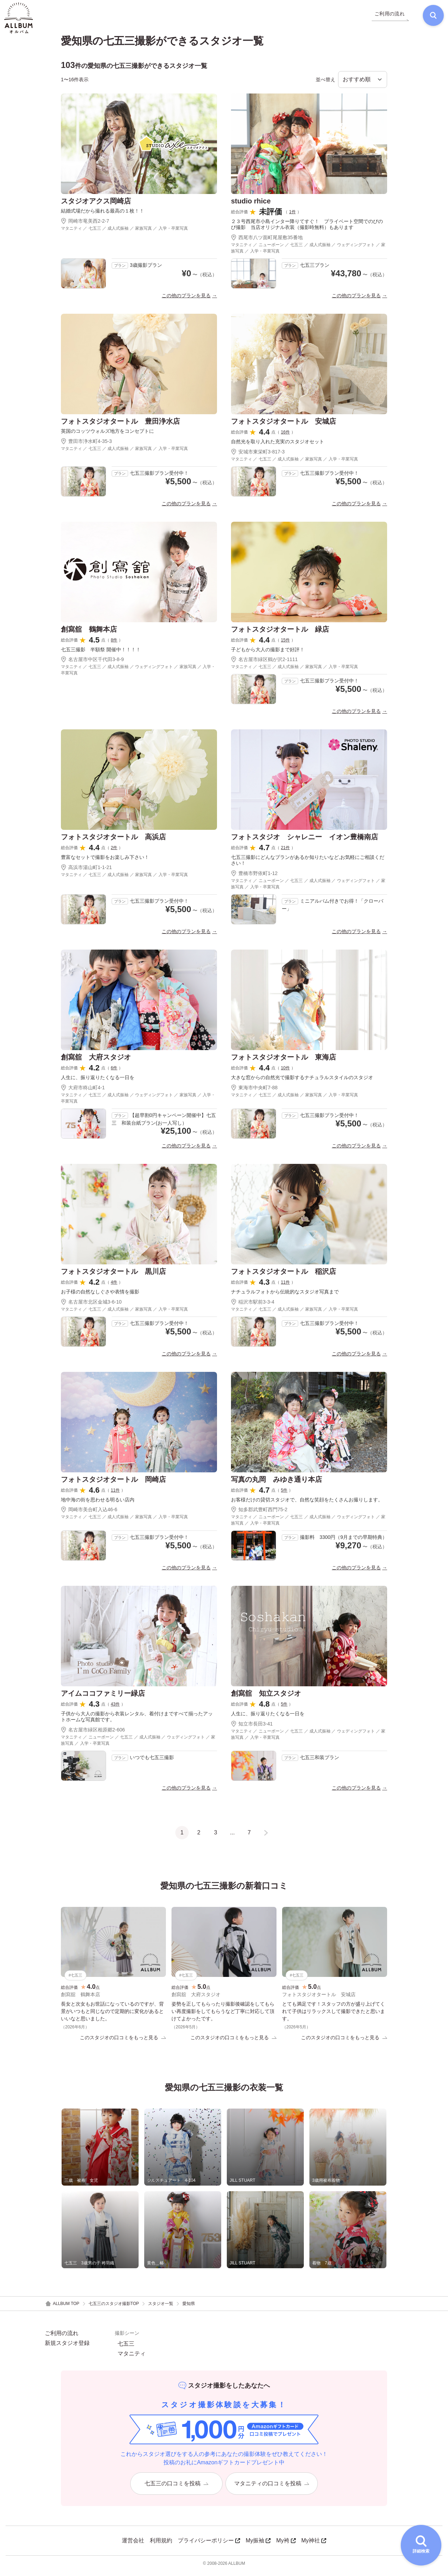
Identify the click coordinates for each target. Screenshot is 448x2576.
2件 (114, 851)
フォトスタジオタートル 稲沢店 (283, 1275)
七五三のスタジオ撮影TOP (114, 2308)
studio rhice (251, 205)
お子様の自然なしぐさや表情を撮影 (100, 1295)
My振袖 (258, 2545)
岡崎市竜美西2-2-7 (85, 225)
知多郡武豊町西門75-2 (259, 1514)
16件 (285, 435)
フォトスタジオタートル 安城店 (283, 425)
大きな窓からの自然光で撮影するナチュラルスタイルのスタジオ (302, 1081)
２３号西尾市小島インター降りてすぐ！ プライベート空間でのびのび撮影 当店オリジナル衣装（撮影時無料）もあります (307, 228)
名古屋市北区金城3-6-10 (91, 1306)
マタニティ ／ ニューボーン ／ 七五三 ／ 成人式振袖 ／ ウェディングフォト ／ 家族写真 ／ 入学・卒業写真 (308, 251)
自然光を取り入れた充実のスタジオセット (277, 445)
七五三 (126, 2349)
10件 (285, 1072)
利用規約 (161, 2545)
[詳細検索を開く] (421, 2545)
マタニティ (132, 2358)
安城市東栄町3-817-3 (258, 455)
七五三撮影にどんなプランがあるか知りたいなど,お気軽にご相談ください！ (307, 864)
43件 (115, 1708)
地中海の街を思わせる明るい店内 (97, 1503)
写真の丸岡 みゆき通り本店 (276, 1483)
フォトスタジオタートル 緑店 (280, 633)
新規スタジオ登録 (67, 2348)
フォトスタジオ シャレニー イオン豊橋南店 (304, 841)
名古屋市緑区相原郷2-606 (93, 1734)
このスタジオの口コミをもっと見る (123, 2042)
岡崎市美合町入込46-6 (89, 1514)
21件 (285, 851)
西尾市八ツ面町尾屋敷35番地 (267, 241)
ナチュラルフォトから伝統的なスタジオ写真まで (285, 1295)
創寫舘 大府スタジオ (96, 1061)
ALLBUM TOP (62, 2309)
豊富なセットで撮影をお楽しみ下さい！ (105, 861)
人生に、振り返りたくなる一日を (97, 1081)
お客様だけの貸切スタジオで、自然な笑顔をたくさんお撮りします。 (307, 1503)
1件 (292, 216)
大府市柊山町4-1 (83, 1091)
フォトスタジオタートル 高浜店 (113, 841)
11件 (285, 1286)
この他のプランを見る (186, 299)
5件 (284, 1494)
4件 (114, 1286)
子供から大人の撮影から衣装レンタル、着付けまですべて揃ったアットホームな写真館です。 (137, 1721)
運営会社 (133, 2545)
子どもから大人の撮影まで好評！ (267, 653)
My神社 (313, 2545)
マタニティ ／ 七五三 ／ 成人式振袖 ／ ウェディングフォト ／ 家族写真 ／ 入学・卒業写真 (138, 674)
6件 (114, 1072)
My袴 (285, 2545)
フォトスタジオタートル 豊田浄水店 (120, 425)
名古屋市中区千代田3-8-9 (92, 663)
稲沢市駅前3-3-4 (252, 1306)
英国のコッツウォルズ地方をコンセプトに (107, 435)
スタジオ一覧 (160, 2308)
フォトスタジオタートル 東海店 (283, 1061)
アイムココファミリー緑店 (103, 1697)
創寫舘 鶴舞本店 (89, 633)
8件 (114, 643)
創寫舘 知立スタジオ (266, 1697)
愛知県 (188, 2308)
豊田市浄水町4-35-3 (86, 445)
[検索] (429, 17)
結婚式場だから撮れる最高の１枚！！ (102, 215)
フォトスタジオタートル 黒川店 (113, 1275)
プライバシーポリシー (209, 2545)
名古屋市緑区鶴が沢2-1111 (264, 663)
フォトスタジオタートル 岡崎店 (113, 1483)
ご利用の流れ (61, 2338)
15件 (285, 643)
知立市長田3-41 (252, 1728)
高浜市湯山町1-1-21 (86, 871)
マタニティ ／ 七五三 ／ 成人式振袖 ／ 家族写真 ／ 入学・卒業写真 (124, 232)
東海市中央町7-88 (254, 1091)
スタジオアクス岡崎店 (96, 205)
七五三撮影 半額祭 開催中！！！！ (101, 653)
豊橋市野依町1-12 (254, 877)
